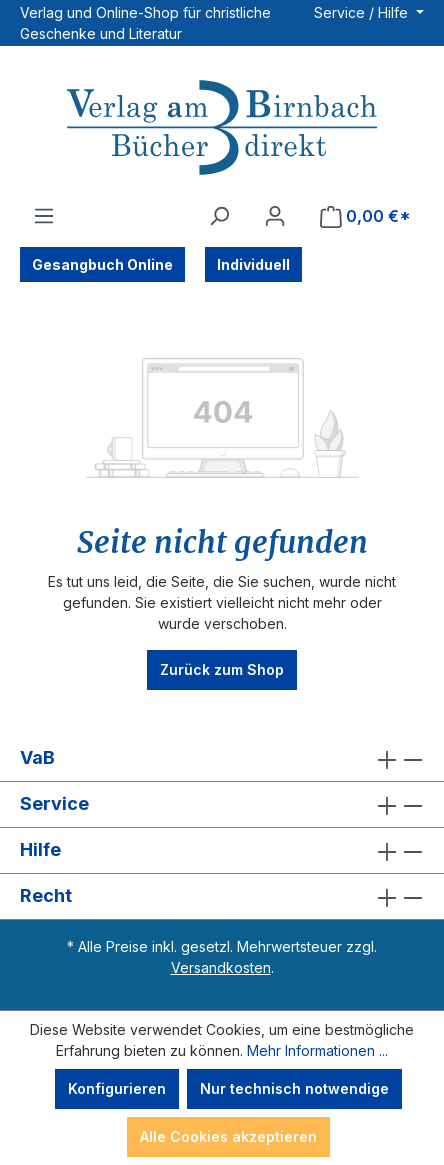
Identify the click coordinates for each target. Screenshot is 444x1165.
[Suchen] (219, 216)
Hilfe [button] (222, 850)
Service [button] (222, 804)
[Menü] (44, 216)
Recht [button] (222, 896)
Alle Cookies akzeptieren (228, 1136)
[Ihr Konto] (275, 216)
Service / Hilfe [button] (363, 12)
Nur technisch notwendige (294, 1088)
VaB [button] (222, 758)
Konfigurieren (117, 1088)
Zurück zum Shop (222, 669)
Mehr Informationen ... (317, 1050)
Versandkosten (221, 967)
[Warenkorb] (365, 216)
